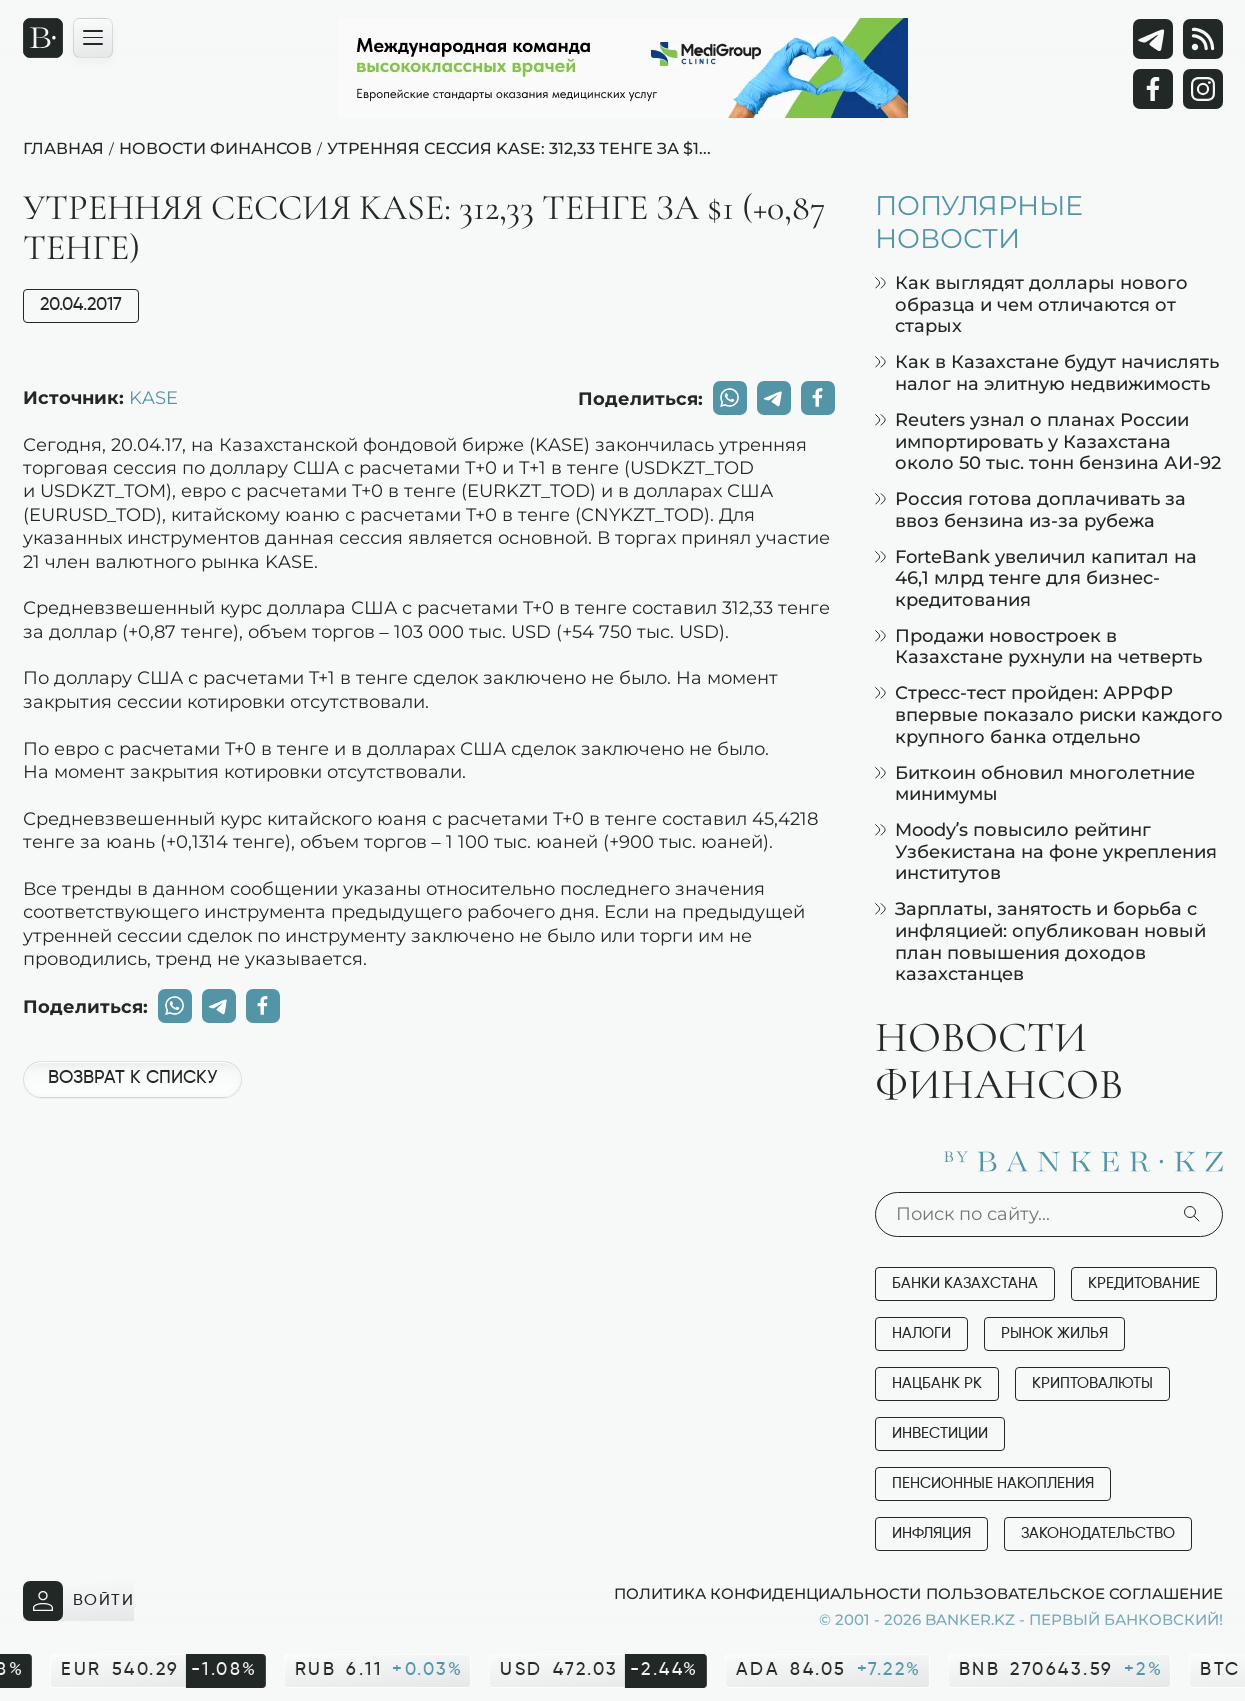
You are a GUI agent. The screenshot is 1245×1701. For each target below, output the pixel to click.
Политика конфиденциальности (767, 1593)
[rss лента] (1203, 39)
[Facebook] (1153, 89)
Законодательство (1098, 1533)
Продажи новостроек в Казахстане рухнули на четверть (1038, 646)
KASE (153, 397)
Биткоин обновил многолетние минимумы (1035, 783)
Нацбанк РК (937, 1383)
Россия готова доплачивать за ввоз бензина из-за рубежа (1030, 509)
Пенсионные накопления (993, 1483)
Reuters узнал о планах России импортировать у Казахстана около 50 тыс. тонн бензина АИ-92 (1048, 441)
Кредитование (1144, 1283)
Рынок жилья (1054, 1333)
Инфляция (931, 1533)
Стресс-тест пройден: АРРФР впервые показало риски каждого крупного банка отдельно (1049, 714)
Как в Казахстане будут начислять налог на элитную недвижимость (1047, 372)
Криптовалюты (1092, 1383)
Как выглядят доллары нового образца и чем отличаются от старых (1031, 304)
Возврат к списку (132, 1078)
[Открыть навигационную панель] (93, 38)
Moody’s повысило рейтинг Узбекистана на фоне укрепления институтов (1046, 851)
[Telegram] (1153, 39)
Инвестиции (940, 1433)
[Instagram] (1203, 89)
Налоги (921, 1333)
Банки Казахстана (965, 1283)
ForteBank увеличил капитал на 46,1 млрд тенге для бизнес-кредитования (1036, 578)
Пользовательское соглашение (1074, 1593)
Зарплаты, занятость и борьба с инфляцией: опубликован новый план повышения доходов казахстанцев (1040, 941)
